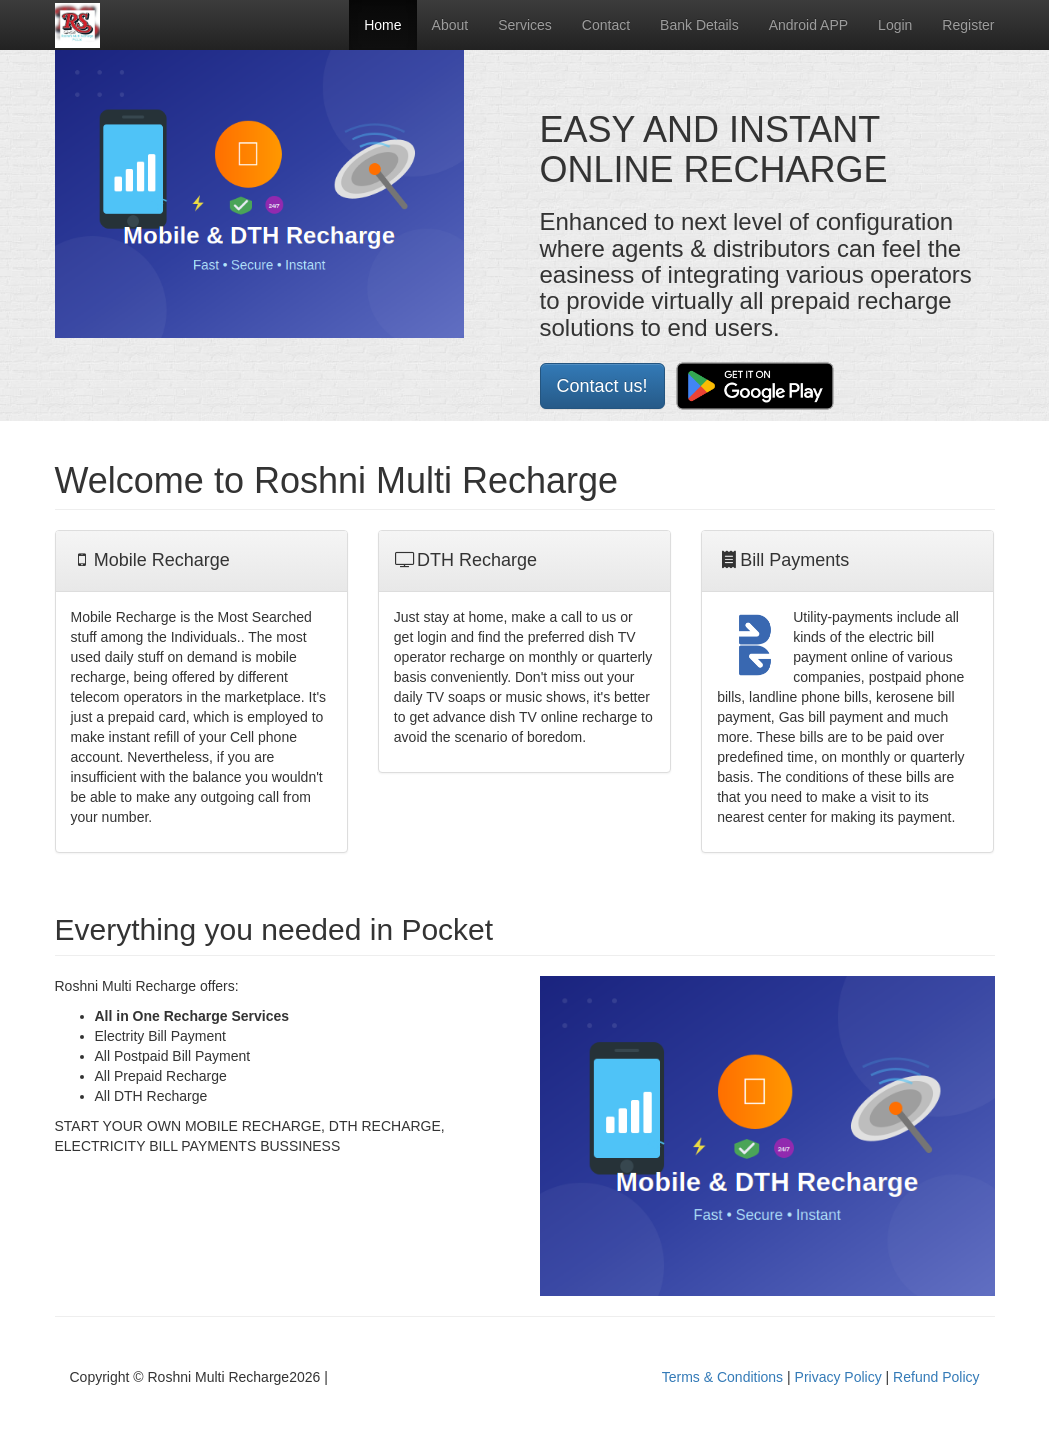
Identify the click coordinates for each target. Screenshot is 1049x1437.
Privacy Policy (838, 1377)
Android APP (808, 25)
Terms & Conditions (722, 1377)
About (450, 25)
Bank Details (699, 25)
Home (382, 25)
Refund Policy (936, 1377)
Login (895, 25)
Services (525, 25)
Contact (606, 25)
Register (968, 25)
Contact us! (602, 386)
